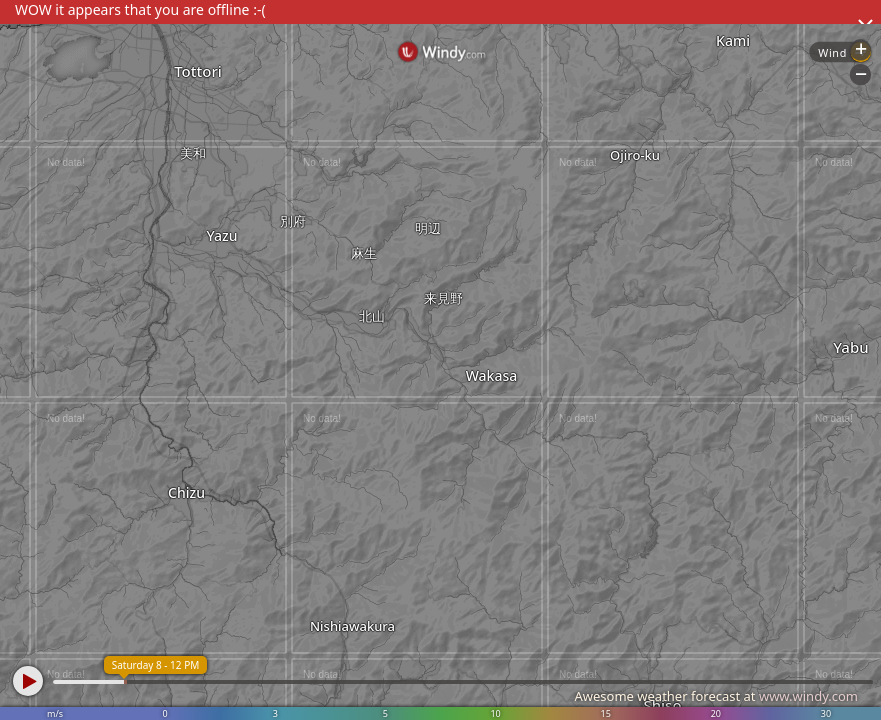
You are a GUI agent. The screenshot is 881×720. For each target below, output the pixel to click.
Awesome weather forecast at (716, 696)
